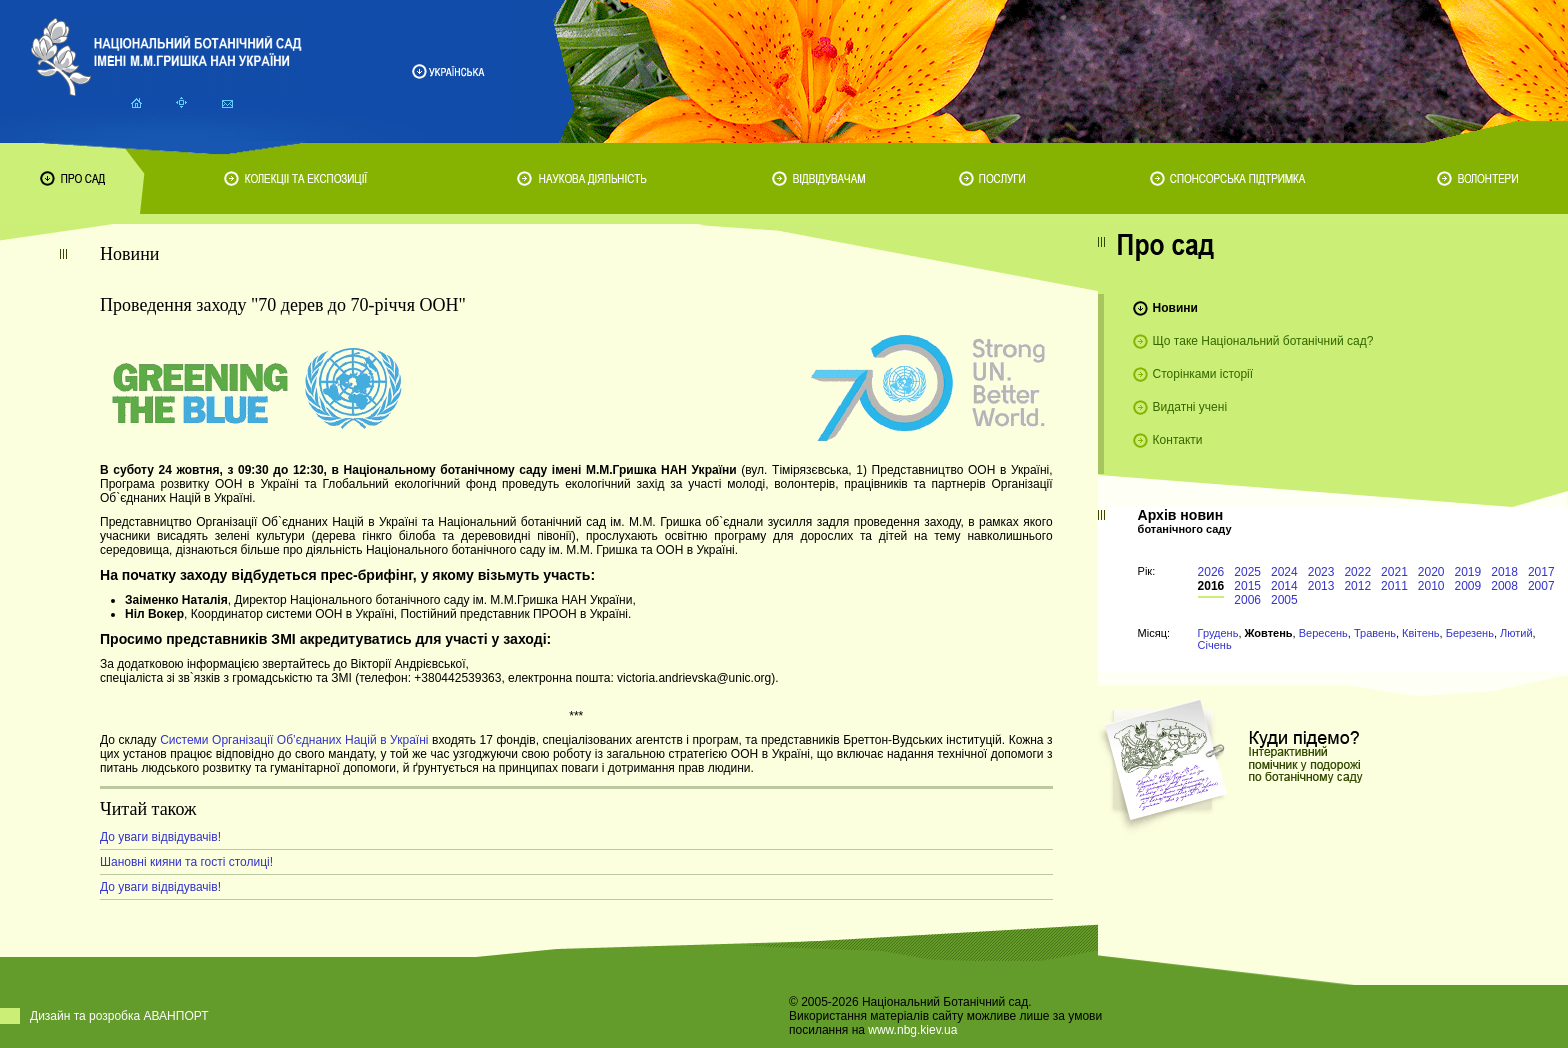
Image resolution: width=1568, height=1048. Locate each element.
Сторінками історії (1203, 374)
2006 (1247, 600)
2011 (1394, 586)
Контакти (1178, 440)
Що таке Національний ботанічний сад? (1263, 341)
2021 (1394, 572)
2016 (1211, 586)
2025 (1247, 572)
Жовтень (1269, 633)
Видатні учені (1190, 407)
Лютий (1516, 633)
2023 (1321, 572)
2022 (1357, 572)
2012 (1357, 586)
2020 (1431, 572)
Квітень (1421, 633)
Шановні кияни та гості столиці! (186, 862)
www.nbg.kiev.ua (912, 1030)
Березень (1470, 633)
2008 (1504, 586)
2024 (1284, 572)
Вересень (1323, 633)
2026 (1211, 572)
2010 (1431, 586)
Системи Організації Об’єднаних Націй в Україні (294, 740)
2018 (1504, 572)
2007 (1541, 586)
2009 (1468, 586)
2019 (1468, 572)
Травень (1375, 633)
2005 (1284, 600)
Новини (1175, 308)
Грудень (1218, 633)
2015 (1247, 586)
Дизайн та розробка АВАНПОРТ (119, 1016)
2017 (1541, 572)
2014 (1284, 586)
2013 (1321, 586)
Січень (1215, 645)
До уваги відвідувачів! (160, 837)
